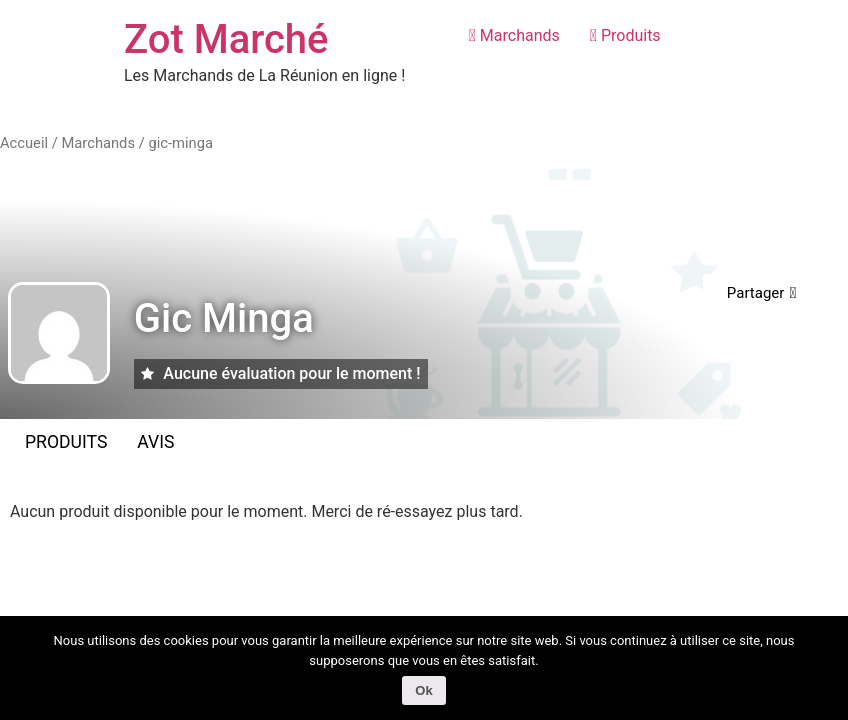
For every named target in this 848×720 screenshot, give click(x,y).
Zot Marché (226, 39)
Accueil (24, 143)
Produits (625, 35)
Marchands (514, 35)
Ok (423, 690)
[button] (761, 293)
